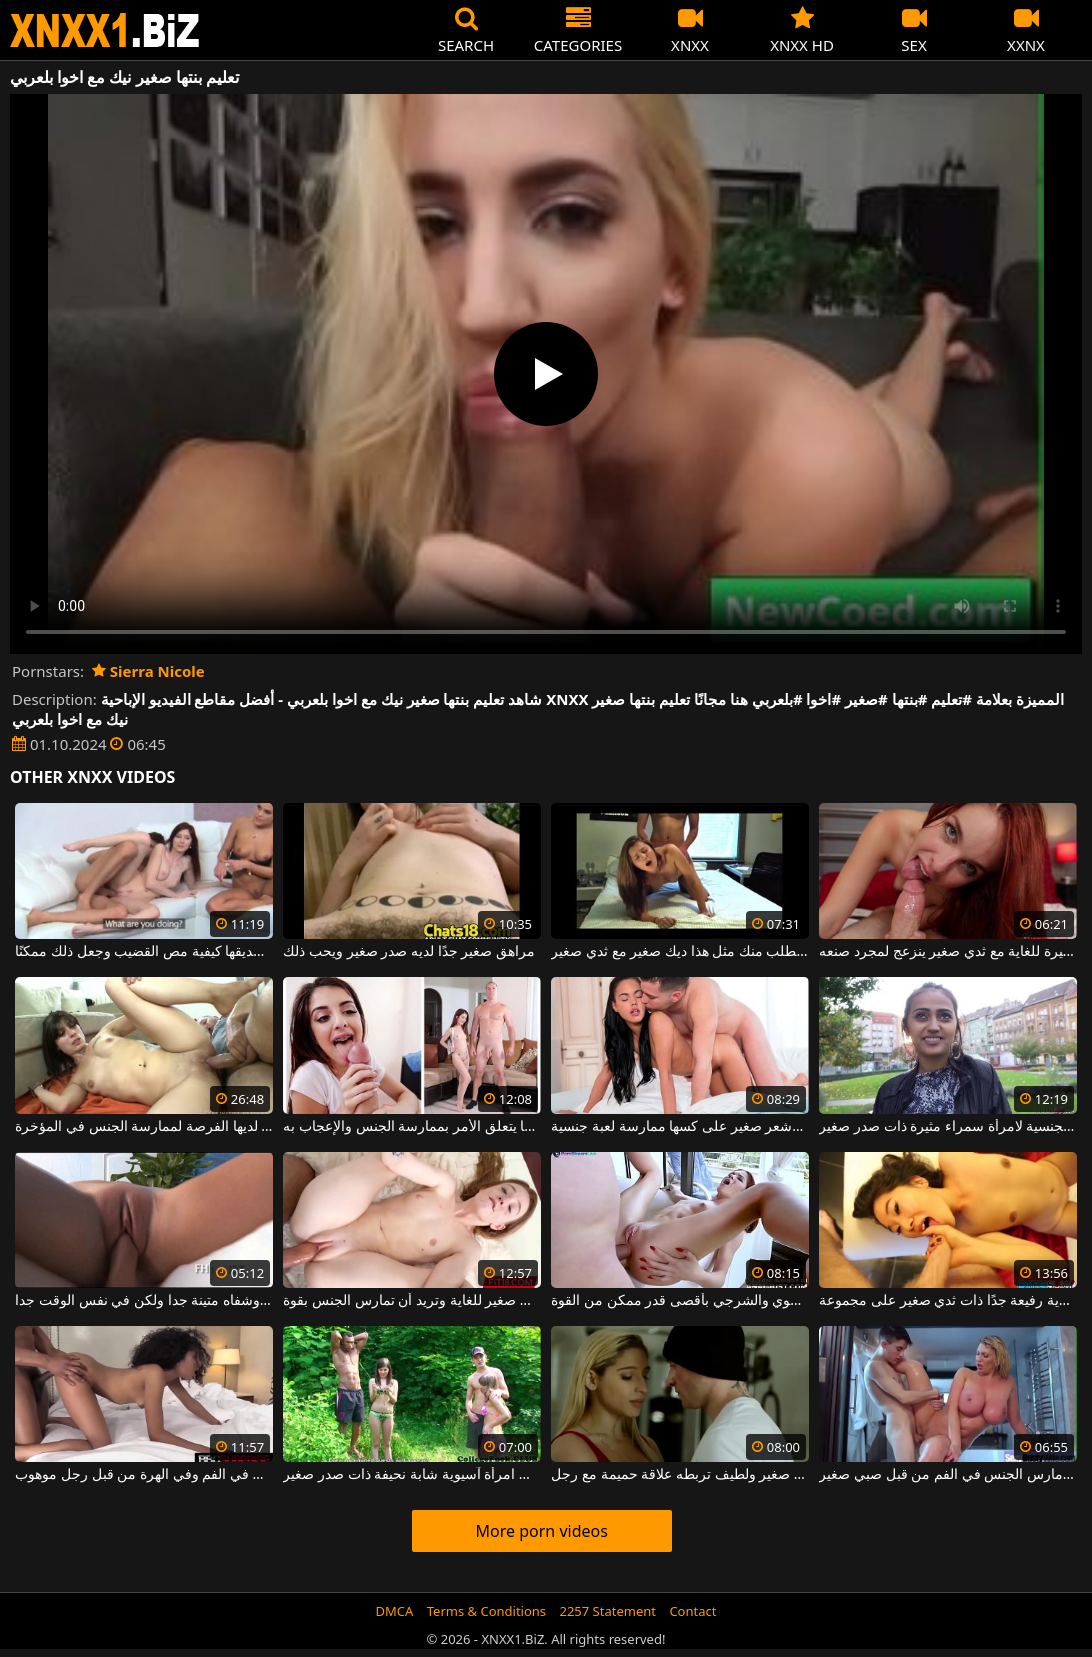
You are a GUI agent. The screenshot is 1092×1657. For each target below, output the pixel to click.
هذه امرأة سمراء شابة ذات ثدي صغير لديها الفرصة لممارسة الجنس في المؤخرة (143, 1127)
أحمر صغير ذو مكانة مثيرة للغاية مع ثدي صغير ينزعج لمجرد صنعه (947, 952)
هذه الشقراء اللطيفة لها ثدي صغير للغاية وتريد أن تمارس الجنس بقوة (411, 1301)
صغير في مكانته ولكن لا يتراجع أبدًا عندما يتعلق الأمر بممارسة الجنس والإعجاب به (411, 1127)
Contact (692, 1611)
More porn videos (542, 1531)
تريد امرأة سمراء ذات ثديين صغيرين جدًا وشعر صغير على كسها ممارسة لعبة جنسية (679, 1127)
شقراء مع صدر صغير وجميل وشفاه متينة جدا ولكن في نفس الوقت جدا (143, 1301)
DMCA (395, 1611)
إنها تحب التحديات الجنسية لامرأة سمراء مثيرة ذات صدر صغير (947, 1127)
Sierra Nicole (148, 671)
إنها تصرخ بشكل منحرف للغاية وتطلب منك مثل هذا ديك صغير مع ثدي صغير (679, 952)
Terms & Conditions (486, 1611)
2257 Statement (607, 1611)
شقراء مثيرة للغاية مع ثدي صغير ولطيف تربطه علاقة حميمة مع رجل (679, 1475)
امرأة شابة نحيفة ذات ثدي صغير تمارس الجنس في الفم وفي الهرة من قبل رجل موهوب (143, 1475)
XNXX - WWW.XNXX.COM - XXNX (105, 30)
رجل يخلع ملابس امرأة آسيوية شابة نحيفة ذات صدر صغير (411, 1475)
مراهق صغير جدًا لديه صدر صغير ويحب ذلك (408, 952)
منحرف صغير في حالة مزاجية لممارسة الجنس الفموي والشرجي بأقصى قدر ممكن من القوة (679, 1301)
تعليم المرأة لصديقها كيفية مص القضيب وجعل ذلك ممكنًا (143, 952)
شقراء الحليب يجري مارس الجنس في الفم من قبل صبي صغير (947, 1475)
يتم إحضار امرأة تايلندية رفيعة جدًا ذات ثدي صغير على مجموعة (947, 1301)
